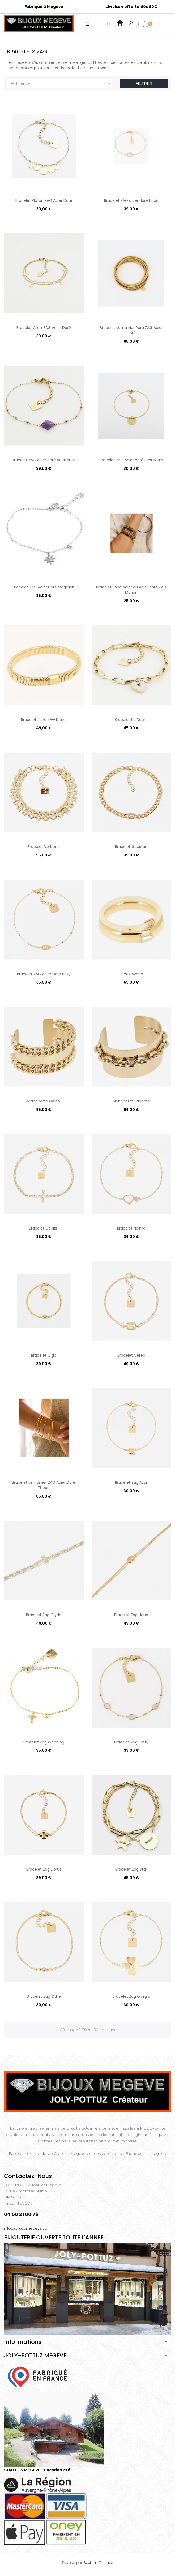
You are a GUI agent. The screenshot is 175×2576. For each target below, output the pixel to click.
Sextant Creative (98, 2562)
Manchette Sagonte (131, 1101)
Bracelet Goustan (131, 846)
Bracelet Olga (43, 1355)
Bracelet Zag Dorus (43, 1869)
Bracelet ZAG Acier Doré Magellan (44, 587)
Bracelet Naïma (131, 1228)
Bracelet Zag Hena (131, 1614)
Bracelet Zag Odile (44, 1996)
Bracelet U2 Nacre (131, 719)
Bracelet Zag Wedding (43, 1742)
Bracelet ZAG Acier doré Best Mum (131, 460)
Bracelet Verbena (44, 846)
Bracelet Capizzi (43, 1228)
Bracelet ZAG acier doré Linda (131, 200)
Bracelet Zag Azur (131, 1482)
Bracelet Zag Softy (131, 1742)
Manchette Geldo (43, 1101)
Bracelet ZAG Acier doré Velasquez (44, 460)
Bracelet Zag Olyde (43, 1614)
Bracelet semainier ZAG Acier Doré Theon (43, 1485)
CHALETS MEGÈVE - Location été (37, 2470)
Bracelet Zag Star (131, 1869)
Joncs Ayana (131, 974)
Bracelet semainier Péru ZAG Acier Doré (131, 330)
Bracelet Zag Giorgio (131, 1996)
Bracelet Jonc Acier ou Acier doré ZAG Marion (131, 589)
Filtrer (143, 83)
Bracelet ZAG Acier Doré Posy (44, 974)
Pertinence (60, 83)
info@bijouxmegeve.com (27, 2228)
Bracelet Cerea (131, 1355)
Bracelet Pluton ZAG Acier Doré (43, 200)
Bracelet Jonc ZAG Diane (44, 719)
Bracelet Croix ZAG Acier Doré (43, 327)
